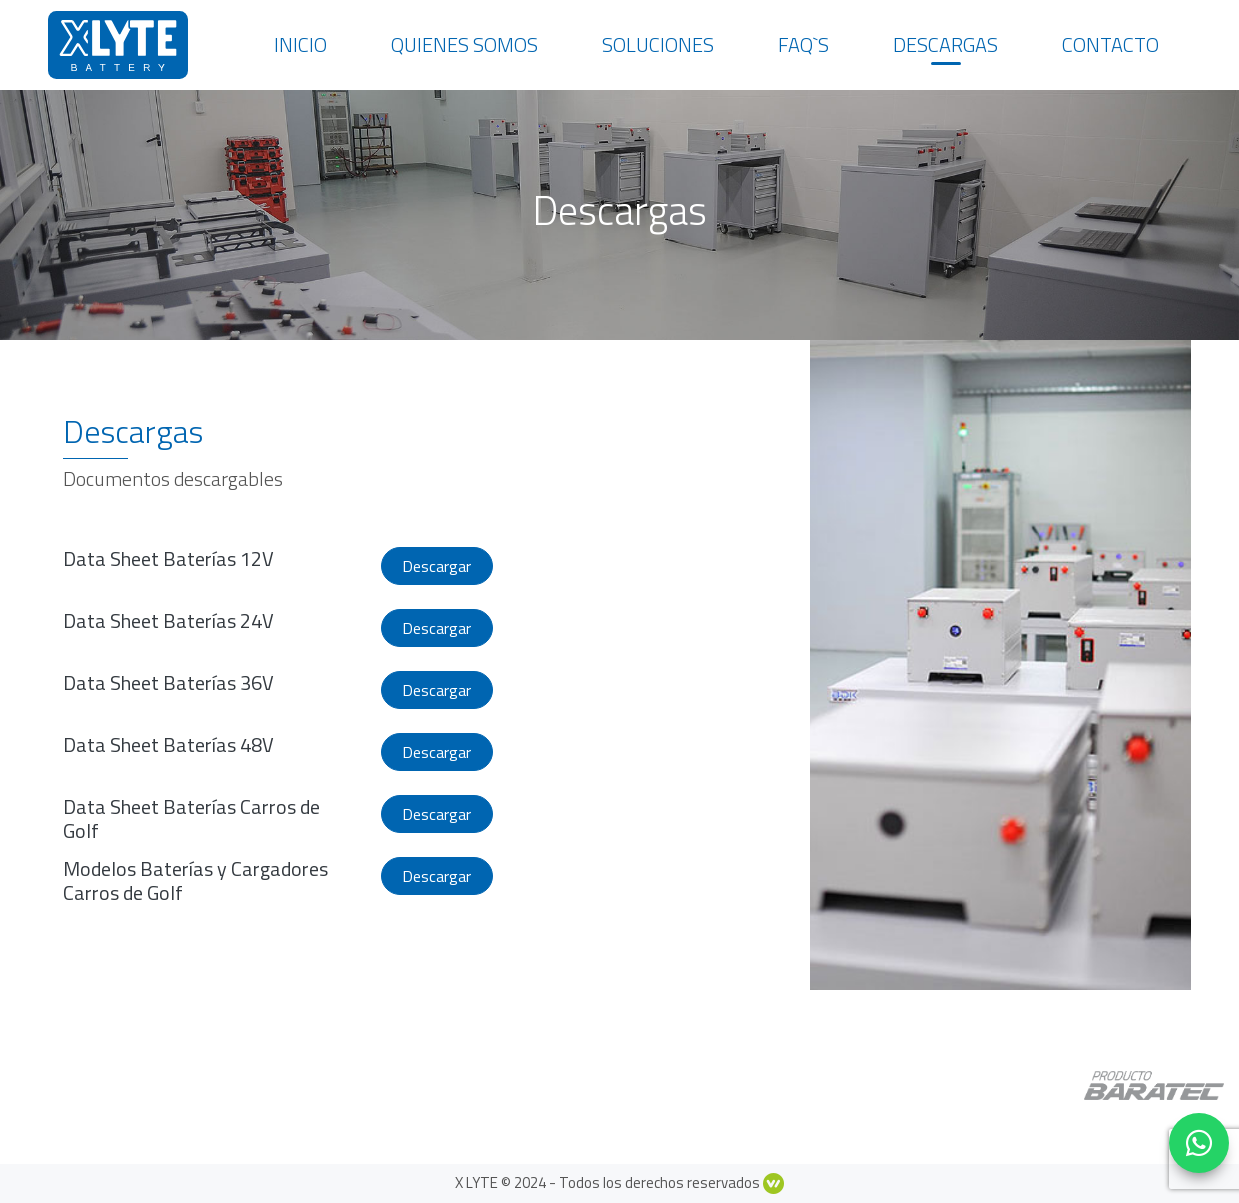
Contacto (1110, 44)
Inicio (300, 44)
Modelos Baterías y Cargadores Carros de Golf (195, 880)
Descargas (945, 44)
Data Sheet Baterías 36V (168, 682)
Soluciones (658, 44)
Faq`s (803, 44)
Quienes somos (464, 44)
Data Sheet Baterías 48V (168, 744)
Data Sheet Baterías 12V (168, 558)
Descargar (436, 566)
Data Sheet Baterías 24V (168, 620)
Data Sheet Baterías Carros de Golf (191, 818)
